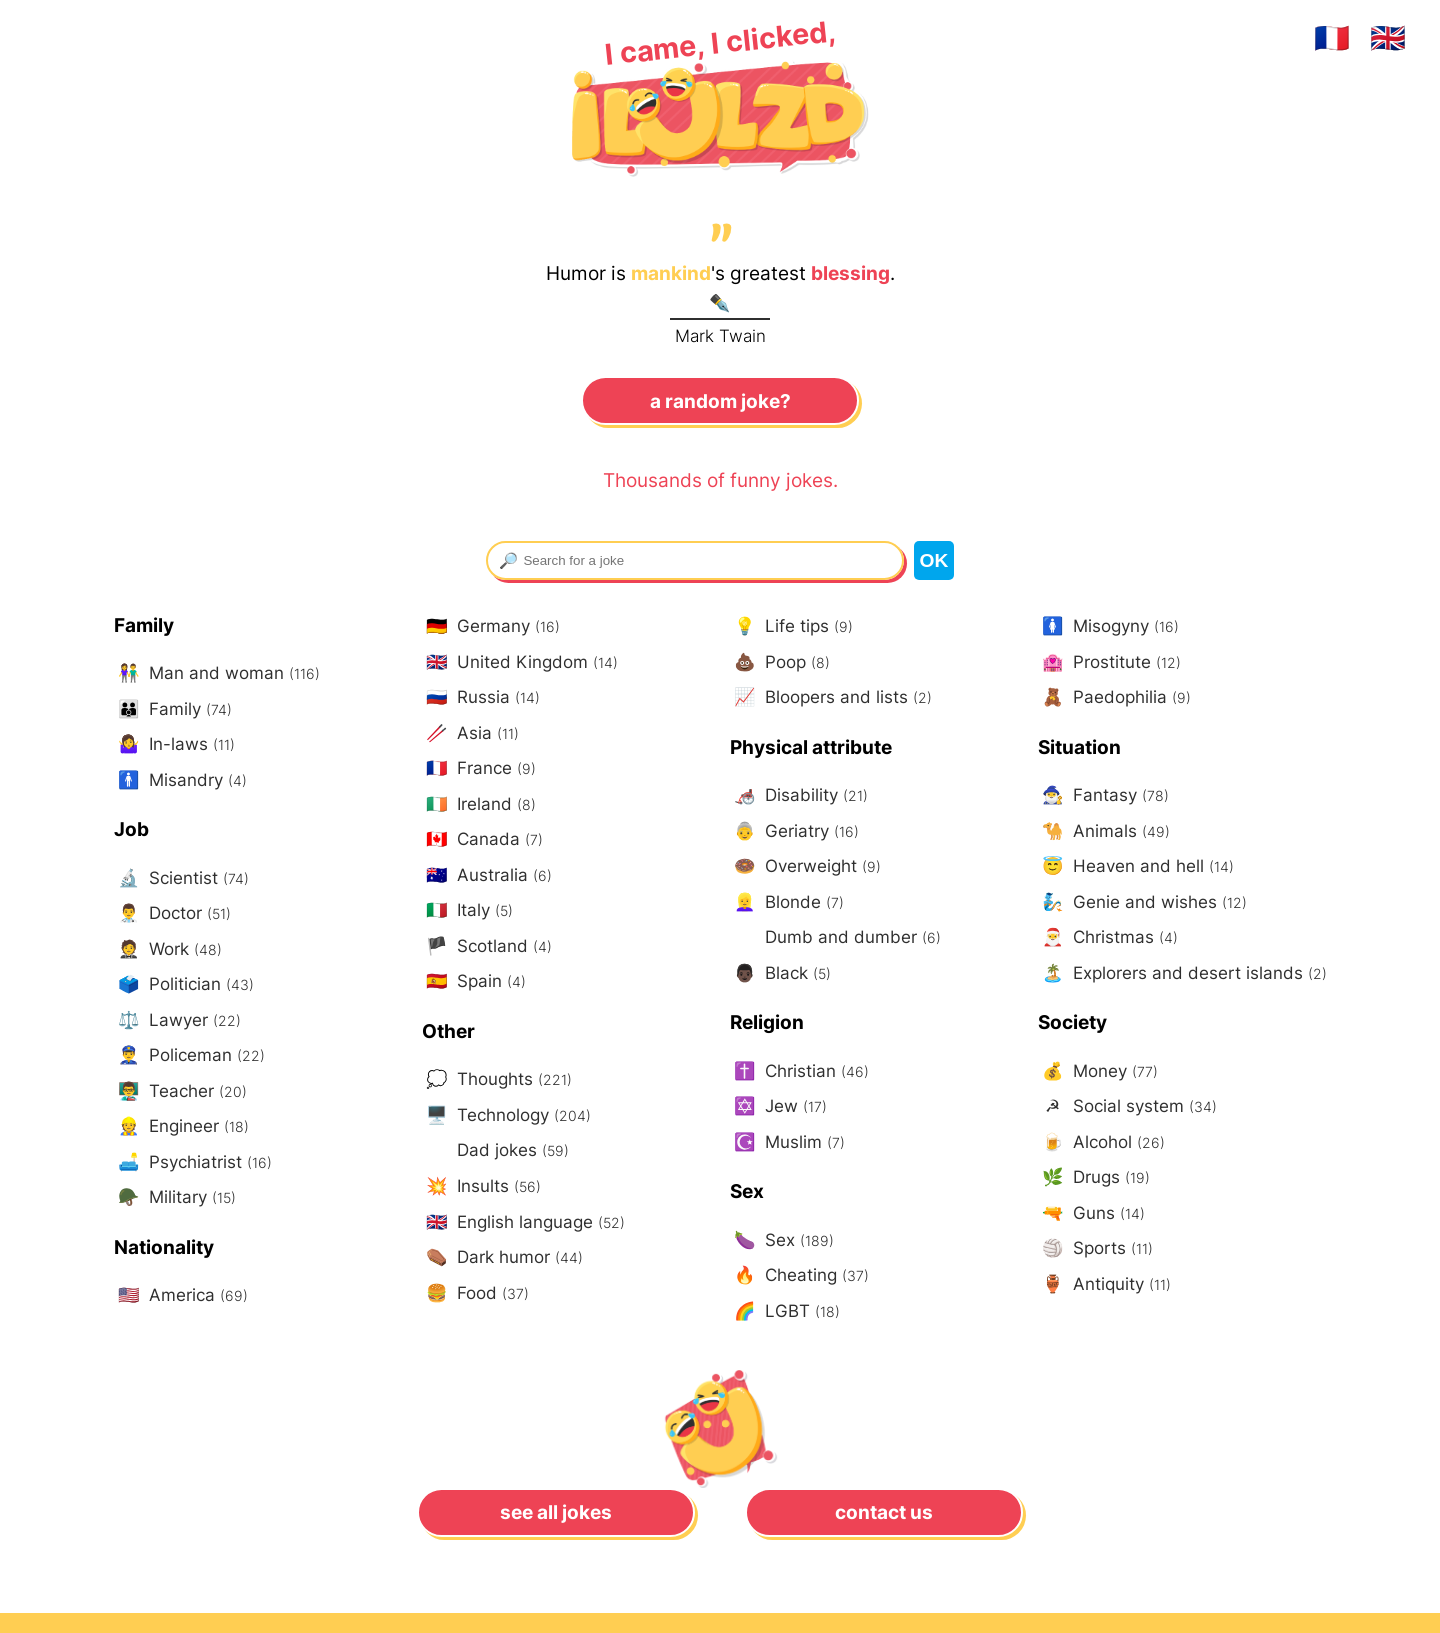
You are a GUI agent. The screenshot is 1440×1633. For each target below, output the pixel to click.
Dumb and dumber (850, 936)
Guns (1091, 1213)
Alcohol (1101, 1142)
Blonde (787, 902)
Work (168, 949)
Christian (799, 1071)
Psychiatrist (193, 1162)
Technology (506, 1115)
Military (175, 1197)
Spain (474, 981)
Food (475, 1293)
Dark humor (502, 1257)
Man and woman (217, 673)
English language (523, 1222)
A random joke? (720, 401)
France (479, 768)
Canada (482, 839)
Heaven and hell (1136, 866)
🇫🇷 (1332, 37)
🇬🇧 (1388, 37)
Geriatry (794, 831)
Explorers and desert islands (1182, 973)
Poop (780, 662)
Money (1098, 1071)
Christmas (1108, 937)
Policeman (189, 1055)
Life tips (791, 626)
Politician (184, 984)
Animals (1104, 831)
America (181, 1295)
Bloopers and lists (831, 697)
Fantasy (1103, 795)
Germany (491, 626)
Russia (481, 697)
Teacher (180, 1091)
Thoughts (497, 1079)
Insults (481, 1186)
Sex (782, 1240)
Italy (467, 910)
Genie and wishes (1142, 902)
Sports (1095, 1248)
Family (173, 709)
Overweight (805, 866)
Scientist (181, 878)
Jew (778, 1106)
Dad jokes (510, 1149)
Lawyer (177, 1020)
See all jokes (556, 1512)
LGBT (785, 1311)
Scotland (487, 946)
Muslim (787, 1142)
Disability (799, 795)
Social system (1127, 1106)
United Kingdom (520, 662)
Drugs (1094, 1177)
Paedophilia (1114, 697)
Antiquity (1104, 1284)
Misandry (180, 780)
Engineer (181, 1126)
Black (780, 973)
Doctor (172, 913)
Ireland (479, 804)
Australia (487, 875)
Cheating (799, 1275)
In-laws (174, 744)
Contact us (884, 1512)
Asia (470, 733)
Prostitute (1109, 662)
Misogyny (1108, 626)
